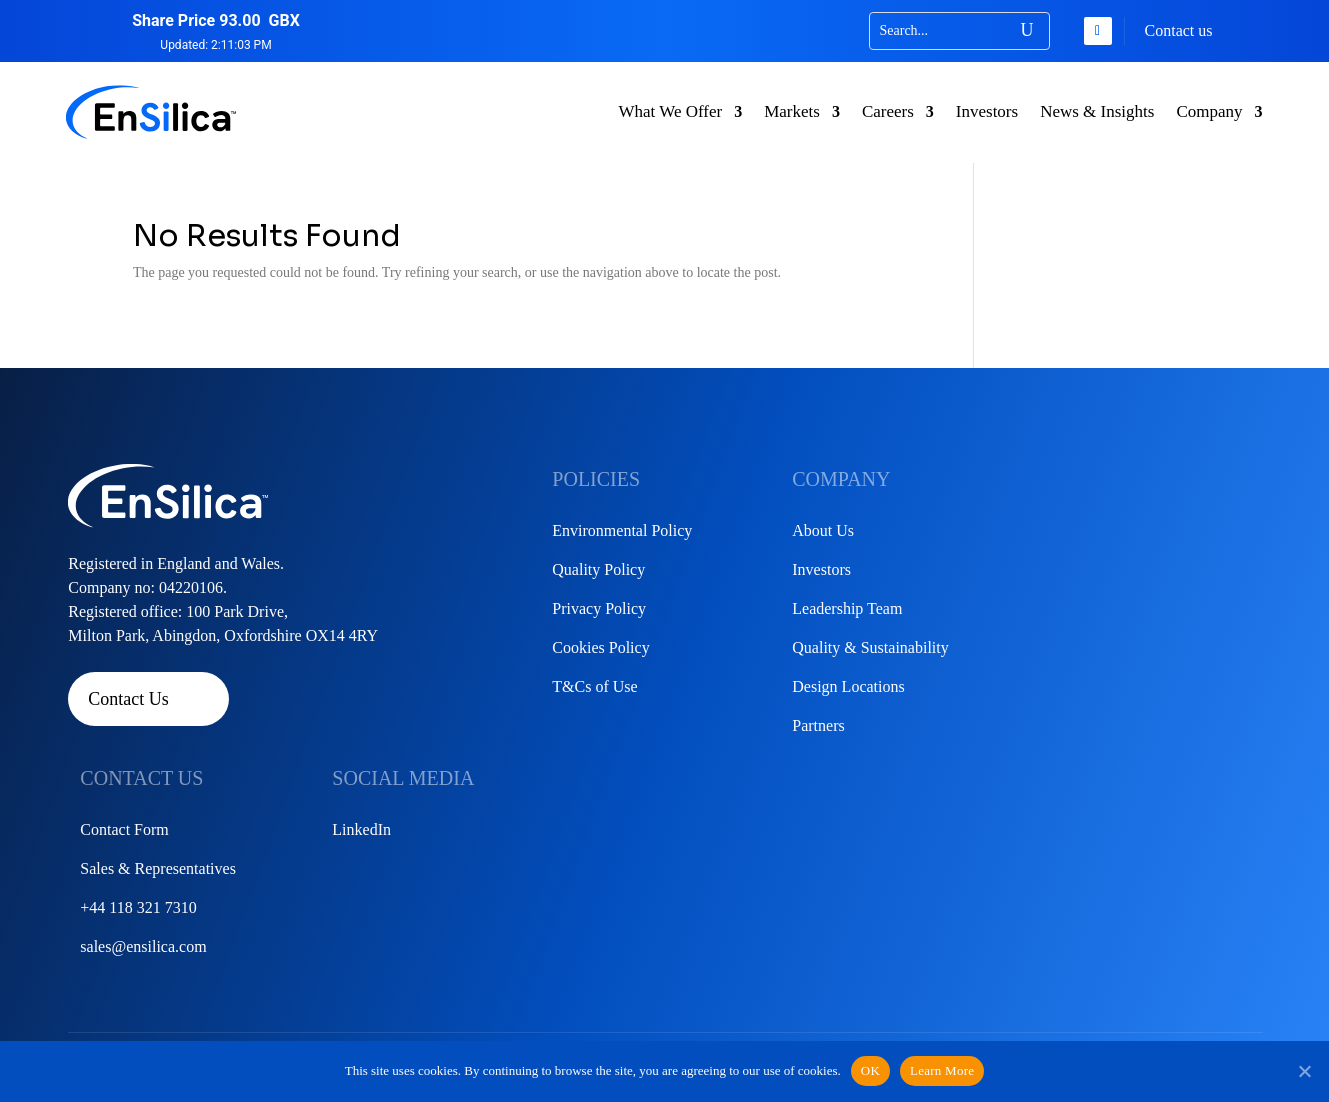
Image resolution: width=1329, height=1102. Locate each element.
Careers (888, 111)
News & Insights (1097, 111)
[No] (1304, 1071)
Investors (987, 111)
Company (1209, 111)
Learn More (942, 1070)
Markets (792, 111)
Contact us (1179, 30)
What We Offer (670, 111)
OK (870, 1070)
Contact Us (128, 699)
